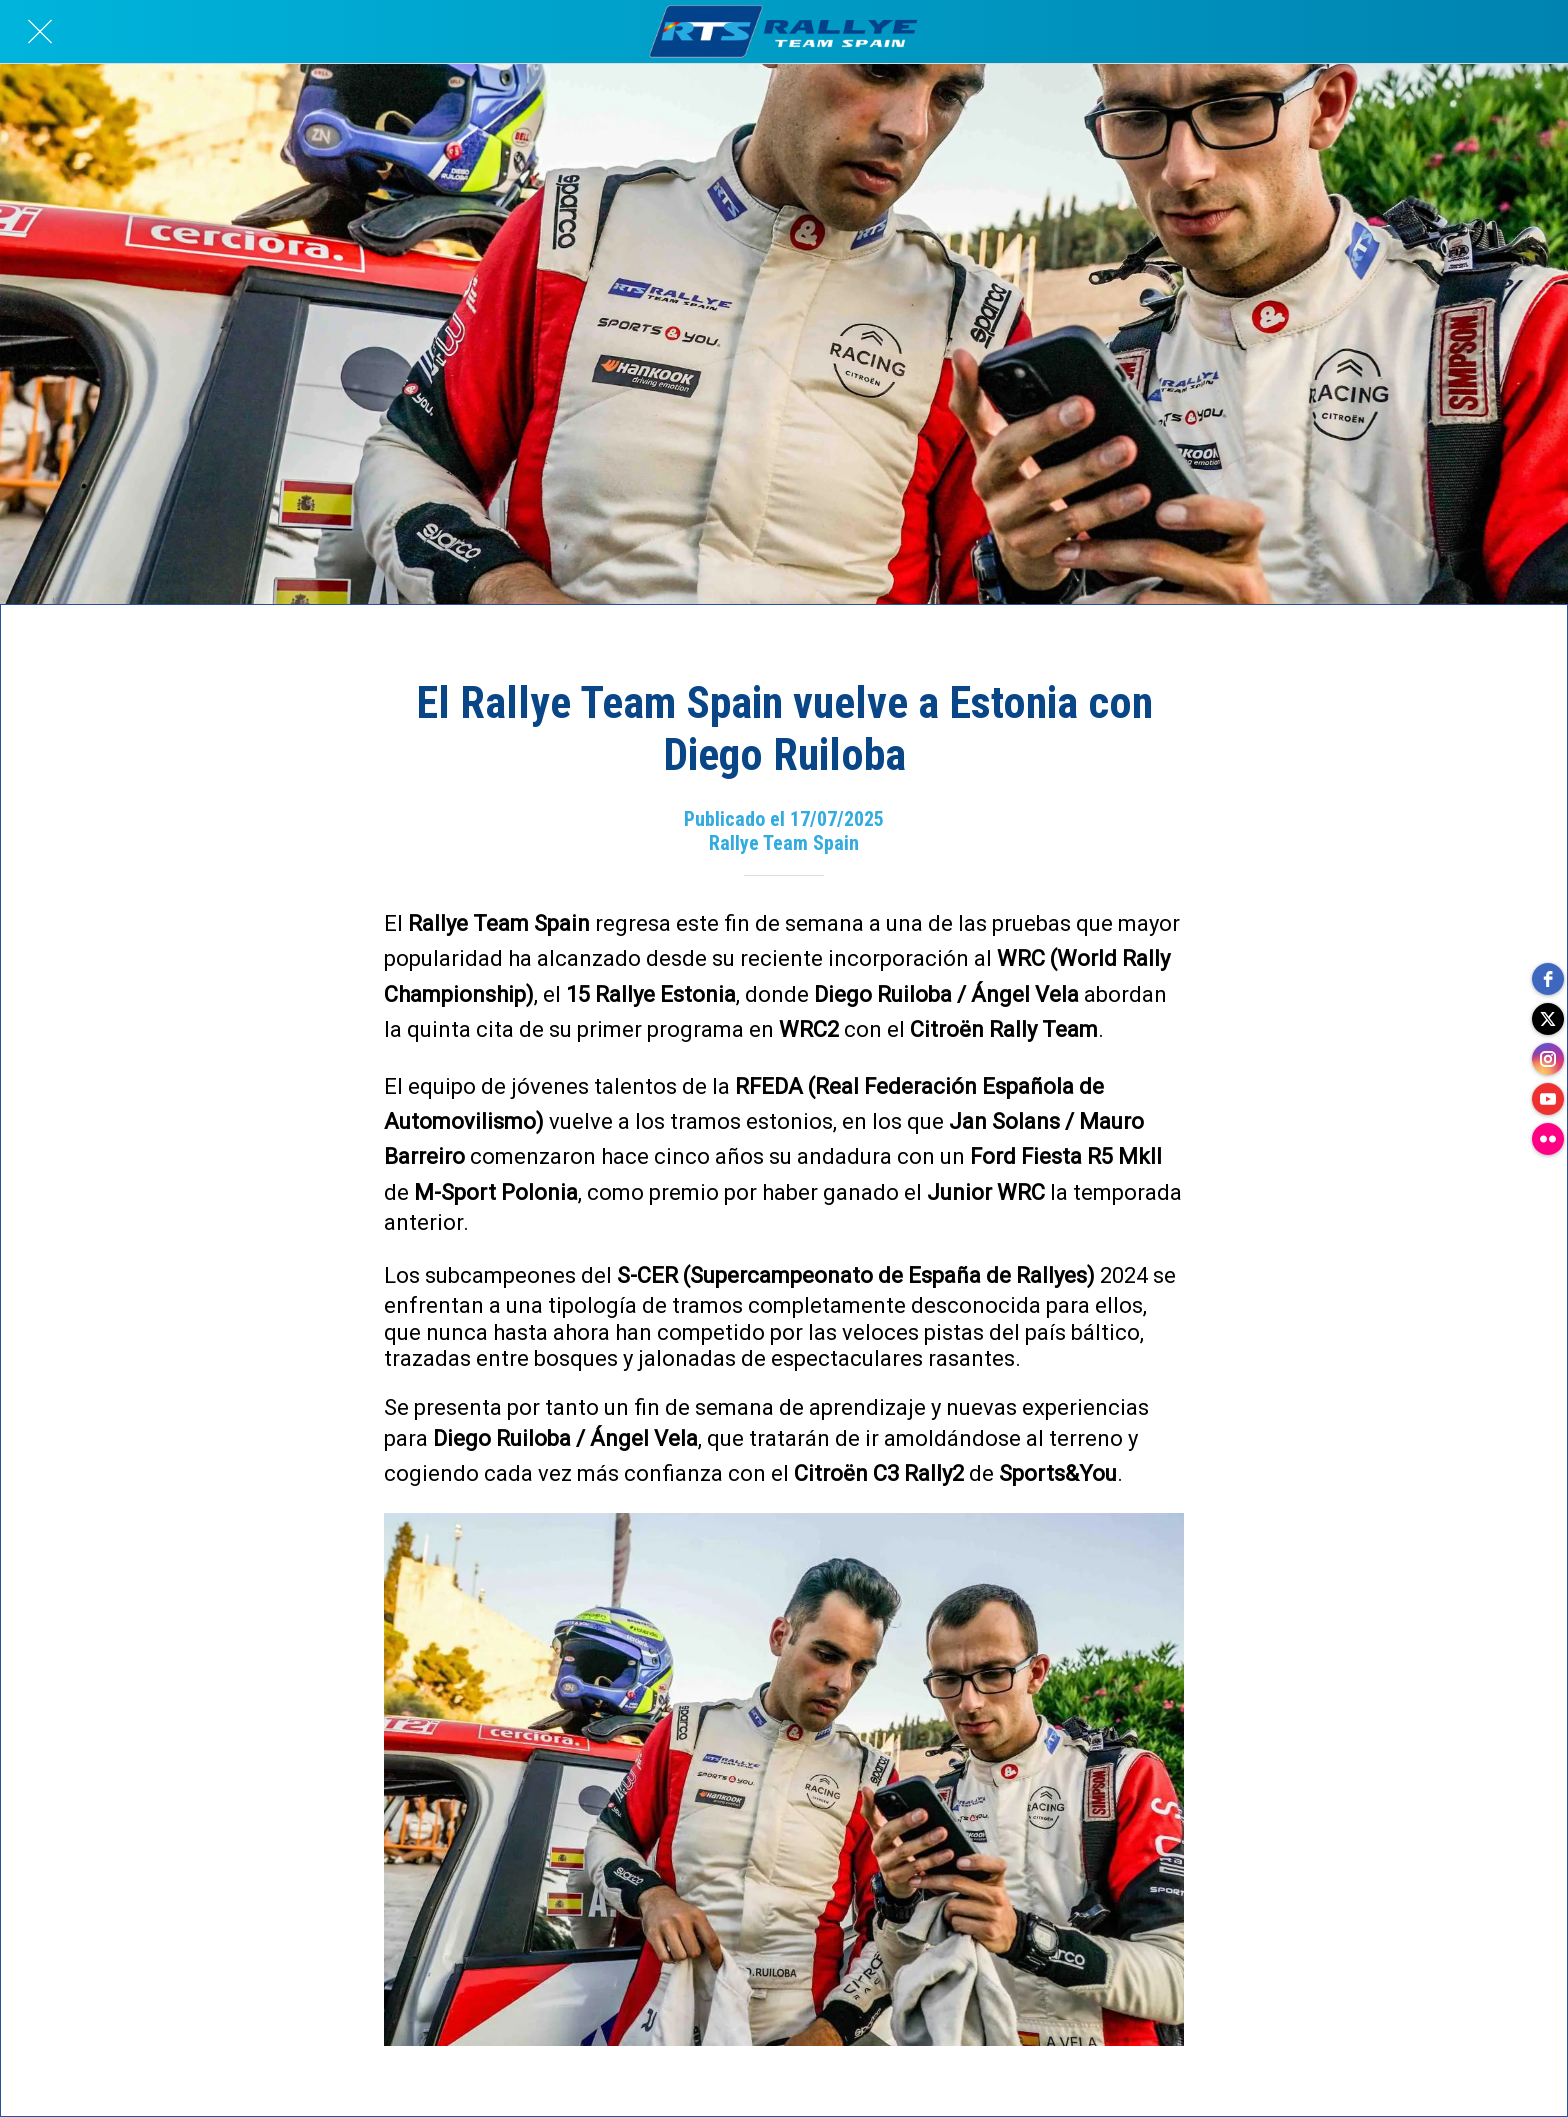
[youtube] (1548, 1099)
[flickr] (1548, 1139)
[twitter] (1548, 1019)
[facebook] (1548, 979)
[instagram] (1548, 1059)
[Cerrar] (40, 32)
